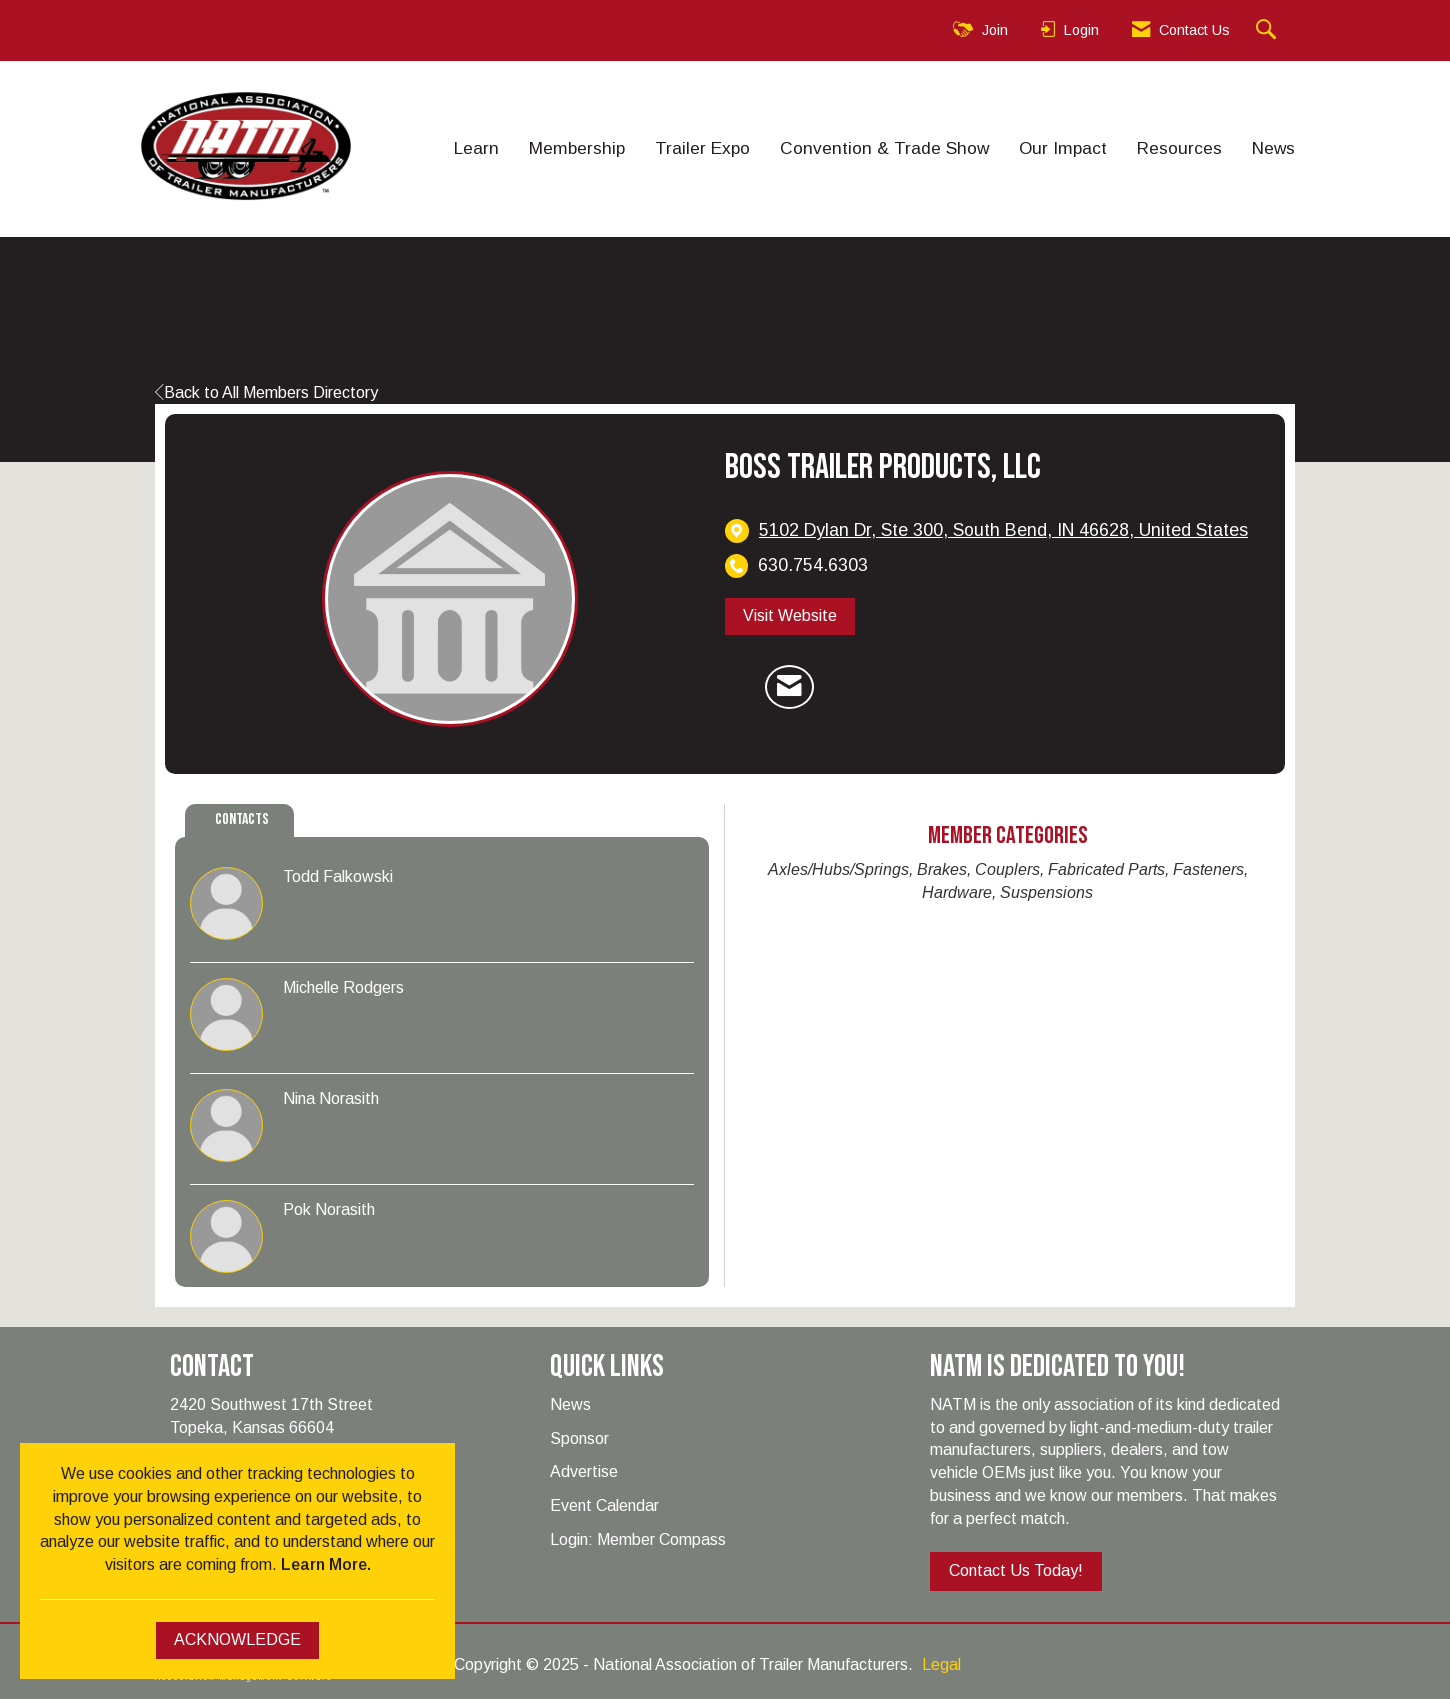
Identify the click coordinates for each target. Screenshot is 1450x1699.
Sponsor (579, 1438)
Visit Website (790, 615)
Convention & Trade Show (884, 148)
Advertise (584, 1471)
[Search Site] (1268, 30)
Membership (577, 148)
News (1273, 148)
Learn (476, 148)
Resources (1179, 148)
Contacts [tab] (242, 819)
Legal (941, 1664)
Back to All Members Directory (266, 392)
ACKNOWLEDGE (237, 1639)
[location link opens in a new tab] (1003, 530)
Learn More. (326, 1564)
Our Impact (1063, 148)
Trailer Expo (702, 148)
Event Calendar (604, 1505)
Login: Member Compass (638, 1539)
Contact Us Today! (1016, 1570)
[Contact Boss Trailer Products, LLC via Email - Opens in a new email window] (789, 687)
